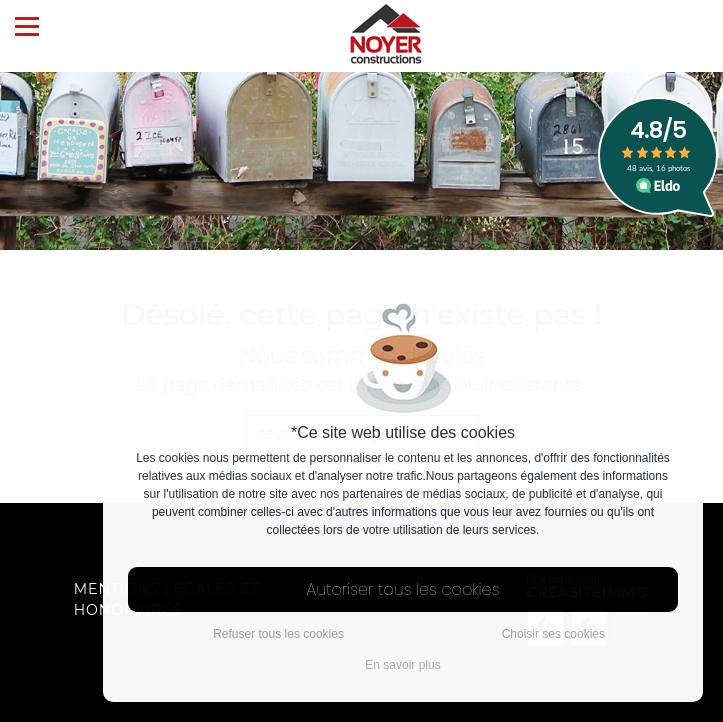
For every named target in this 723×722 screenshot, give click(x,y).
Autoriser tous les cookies (403, 589)
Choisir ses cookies (553, 634)
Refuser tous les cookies (278, 634)
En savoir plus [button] (402, 665)
